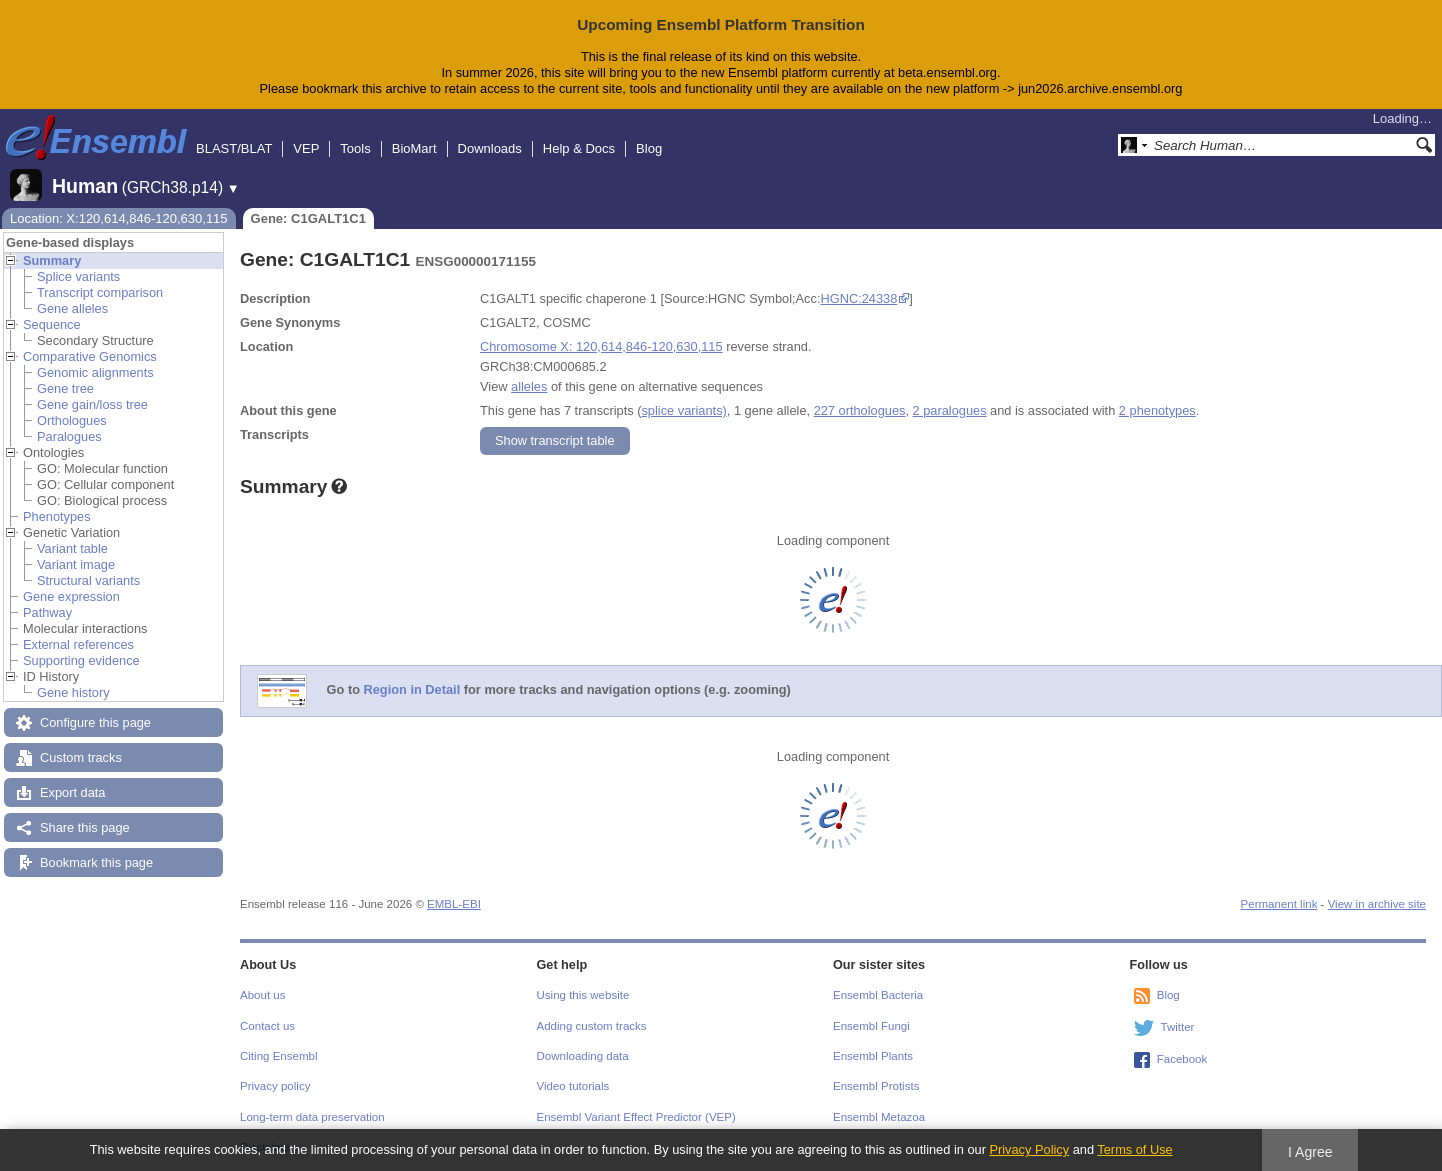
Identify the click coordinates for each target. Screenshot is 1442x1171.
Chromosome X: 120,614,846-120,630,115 (601, 346)
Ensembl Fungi (871, 1026)
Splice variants (78, 276)
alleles (529, 386)
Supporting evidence (81, 660)
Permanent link (1279, 904)
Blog (649, 148)
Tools (355, 148)
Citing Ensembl (278, 1056)
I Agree (1310, 1152)
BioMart (414, 148)
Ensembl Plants (873, 1056)
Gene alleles (72, 308)
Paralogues (69, 436)
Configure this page (95, 722)
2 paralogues (950, 410)
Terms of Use (1134, 1149)
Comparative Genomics (90, 356)
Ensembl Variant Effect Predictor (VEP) (636, 1117)
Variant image (76, 564)
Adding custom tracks (592, 1026)
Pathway (47, 612)
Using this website (583, 995)
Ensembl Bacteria (878, 995)
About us (262, 995)
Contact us (267, 1026)
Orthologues (72, 420)
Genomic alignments (95, 372)
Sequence (52, 324)
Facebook (1182, 1059)
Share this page (85, 827)
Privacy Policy (1029, 1149)
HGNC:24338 (858, 298)
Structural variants (88, 580)
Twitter (1178, 1027)
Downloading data (583, 1056)
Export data (72, 792)
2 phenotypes (1157, 410)
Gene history (73, 692)
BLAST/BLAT (234, 148)
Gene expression (71, 596)
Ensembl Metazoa (879, 1117)
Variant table (72, 548)
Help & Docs (579, 148)
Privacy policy (275, 1086)
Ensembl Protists (876, 1086)
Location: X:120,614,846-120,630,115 (119, 218)
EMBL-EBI (454, 904)
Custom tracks (81, 757)
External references (78, 644)
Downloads (490, 148)
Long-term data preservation (312, 1117)
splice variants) (683, 410)
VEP (306, 148)
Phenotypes (57, 516)
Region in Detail (412, 689)
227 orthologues (860, 410)
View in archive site (1377, 904)
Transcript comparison (100, 292)
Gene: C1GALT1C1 (308, 218)
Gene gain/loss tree (92, 404)
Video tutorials (573, 1086)
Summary (52, 260)
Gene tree (65, 388)
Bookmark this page (96, 862)
